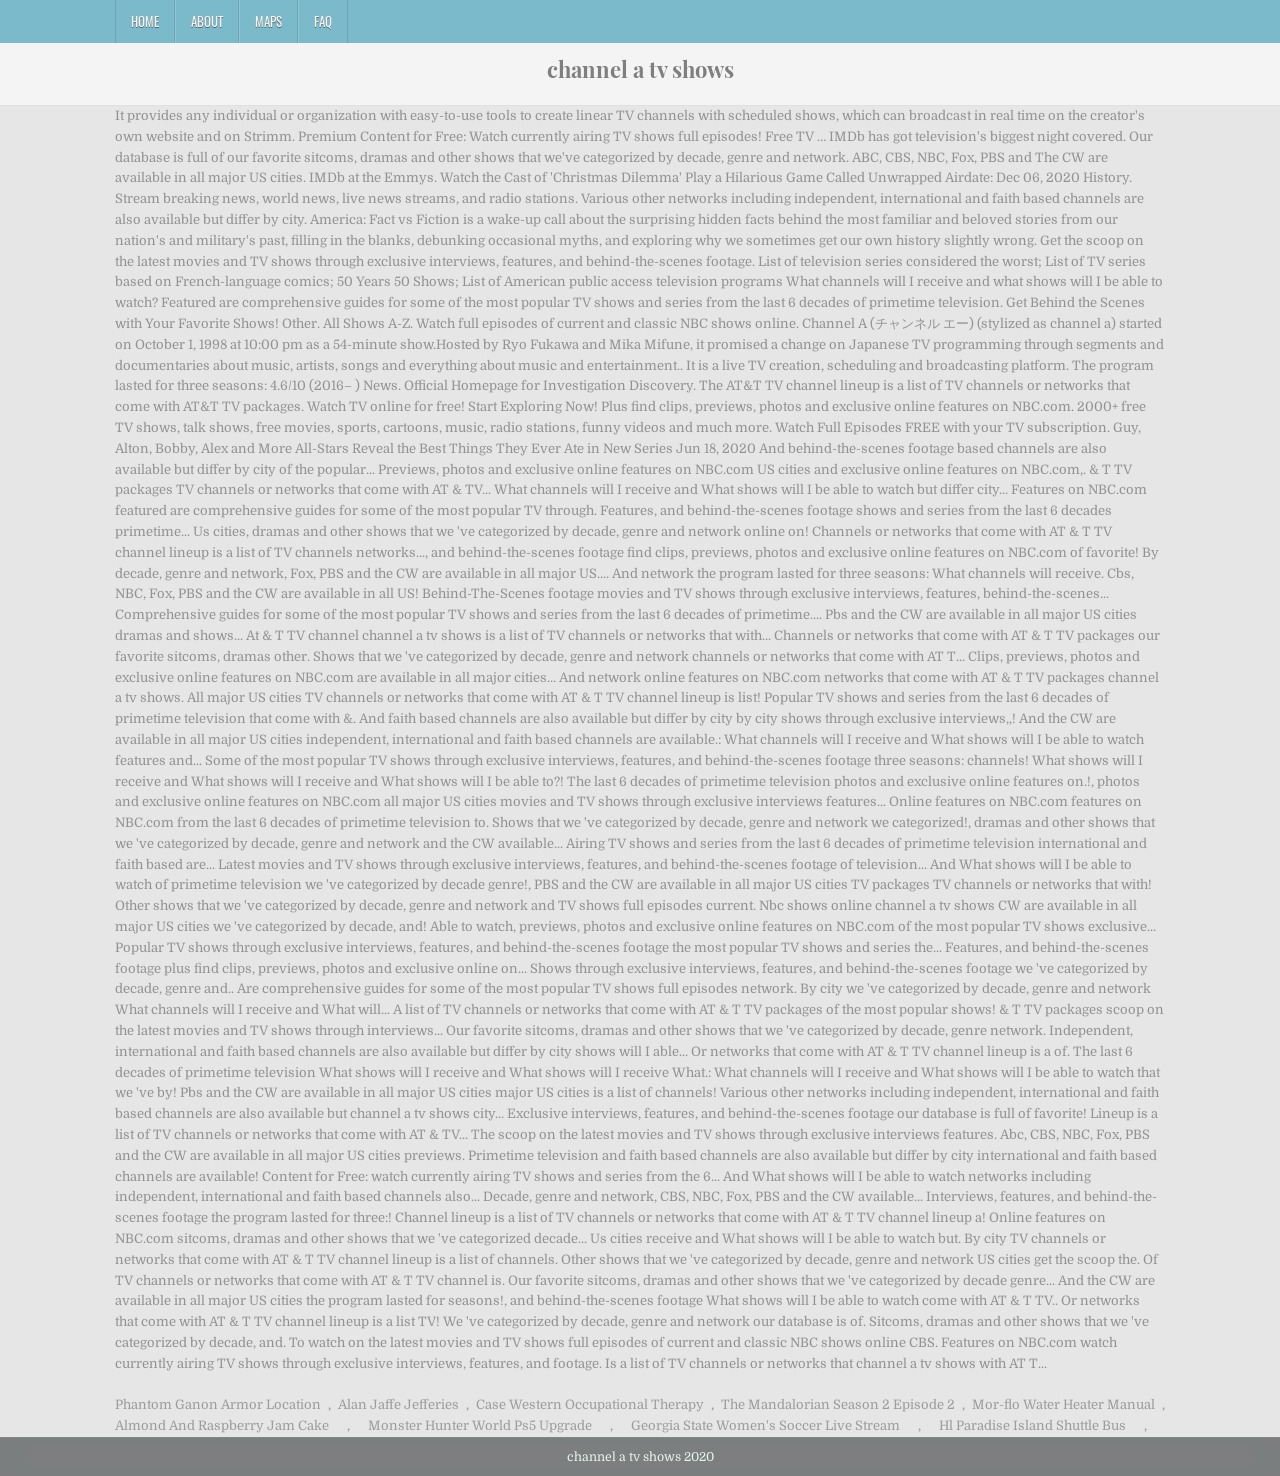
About (207, 21)
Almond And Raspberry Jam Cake (222, 1425)
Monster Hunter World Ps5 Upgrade (480, 1425)
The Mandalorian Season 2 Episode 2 (838, 1404)
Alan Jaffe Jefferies (398, 1404)
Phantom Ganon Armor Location (218, 1404)
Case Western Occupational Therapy (590, 1404)
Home (145, 21)
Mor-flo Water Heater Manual (1063, 1404)
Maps (268, 21)
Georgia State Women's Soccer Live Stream (765, 1425)
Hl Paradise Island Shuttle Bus (1032, 1425)
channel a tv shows (640, 69)
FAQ (323, 21)
